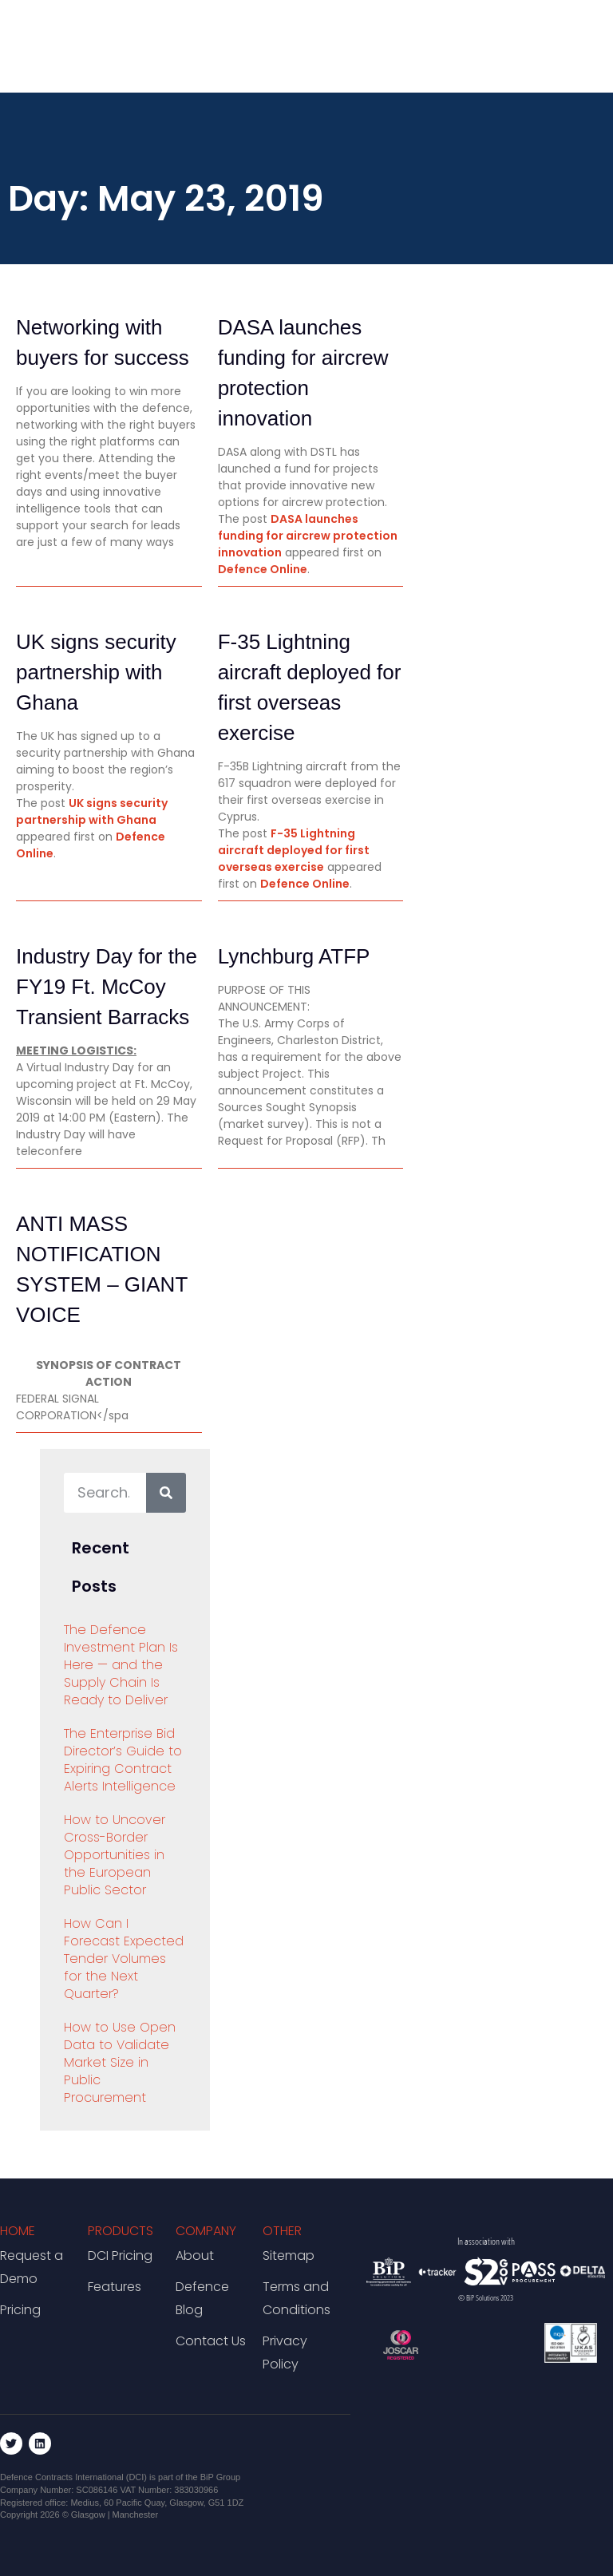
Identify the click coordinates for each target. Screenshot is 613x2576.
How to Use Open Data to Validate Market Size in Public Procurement (120, 2062)
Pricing (20, 2310)
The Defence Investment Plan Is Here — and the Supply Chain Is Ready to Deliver (121, 1664)
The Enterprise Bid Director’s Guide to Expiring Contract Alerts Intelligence (123, 1759)
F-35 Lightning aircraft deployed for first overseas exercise (294, 850)
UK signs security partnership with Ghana (96, 672)
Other (282, 2231)
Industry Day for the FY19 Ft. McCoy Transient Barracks (106, 986)
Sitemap (288, 2255)
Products (120, 2231)
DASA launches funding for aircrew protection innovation (307, 535)
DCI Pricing (120, 2255)
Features (114, 2286)
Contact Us (211, 2341)
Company (206, 2231)
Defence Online (262, 569)
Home (17, 2231)
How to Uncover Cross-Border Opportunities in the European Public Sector (114, 1854)
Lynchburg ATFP (294, 956)
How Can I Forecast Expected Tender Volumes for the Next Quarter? (124, 1958)
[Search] (166, 1493)
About (195, 2255)
